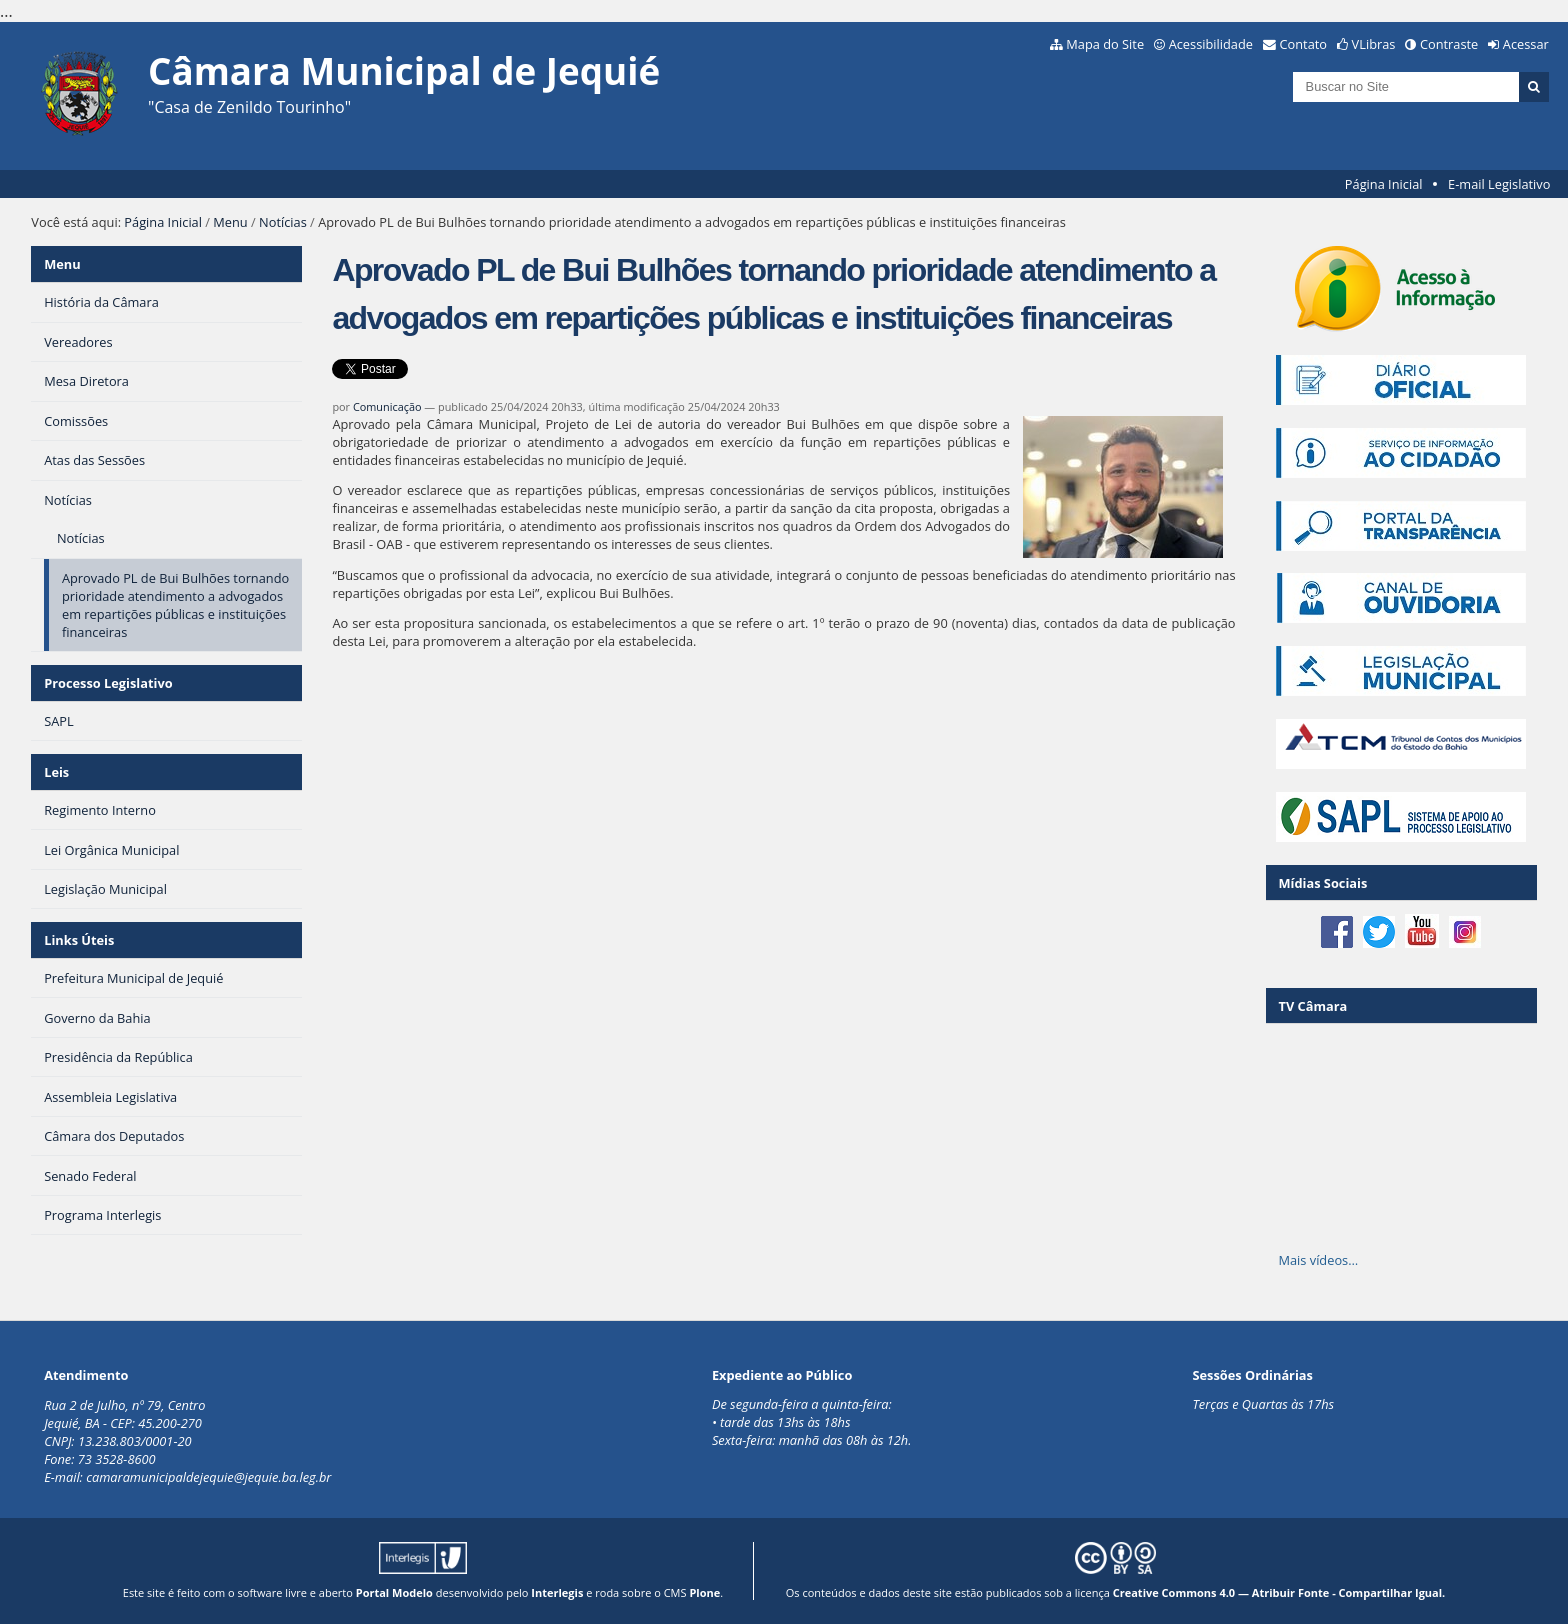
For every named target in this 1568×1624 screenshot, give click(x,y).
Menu (230, 222)
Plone (704, 1592)
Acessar (1526, 44)
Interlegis (557, 1592)
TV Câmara (1312, 1006)
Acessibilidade (1211, 44)
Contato (1304, 44)
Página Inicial (1384, 184)
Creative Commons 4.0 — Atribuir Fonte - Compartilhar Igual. (1279, 1592)
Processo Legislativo (108, 683)
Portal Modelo (394, 1592)
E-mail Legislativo (1499, 184)
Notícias (283, 222)
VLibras (1374, 44)
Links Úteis (79, 940)
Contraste (1449, 44)
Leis (56, 772)
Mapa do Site (1105, 44)
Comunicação (387, 406)
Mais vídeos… (1318, 1260)
